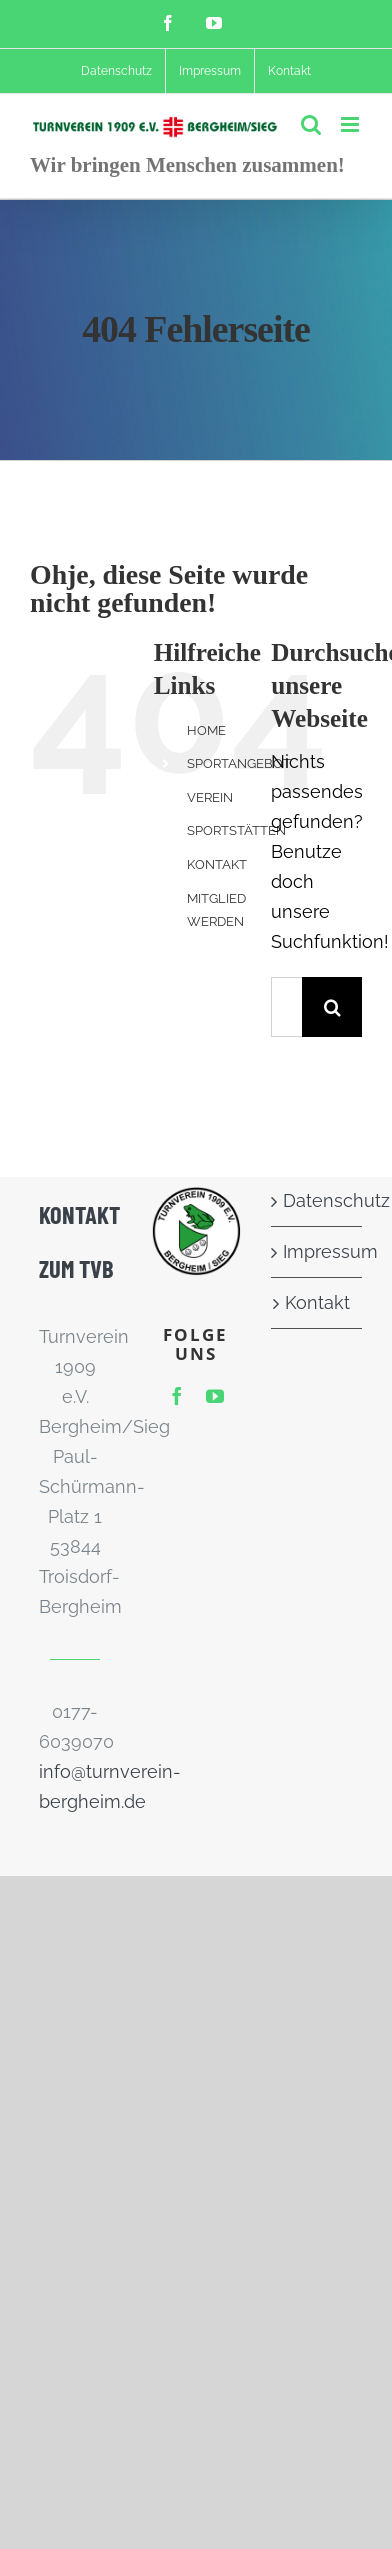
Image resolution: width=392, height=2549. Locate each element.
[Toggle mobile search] (311, 124)
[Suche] (332, 1007)
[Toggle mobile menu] (351, 124)
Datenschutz (317, 1200)
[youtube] (215, 1396)
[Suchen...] (286, 1007)
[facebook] (177, 1396)
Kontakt (317, 1302)
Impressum (317, 1251)
